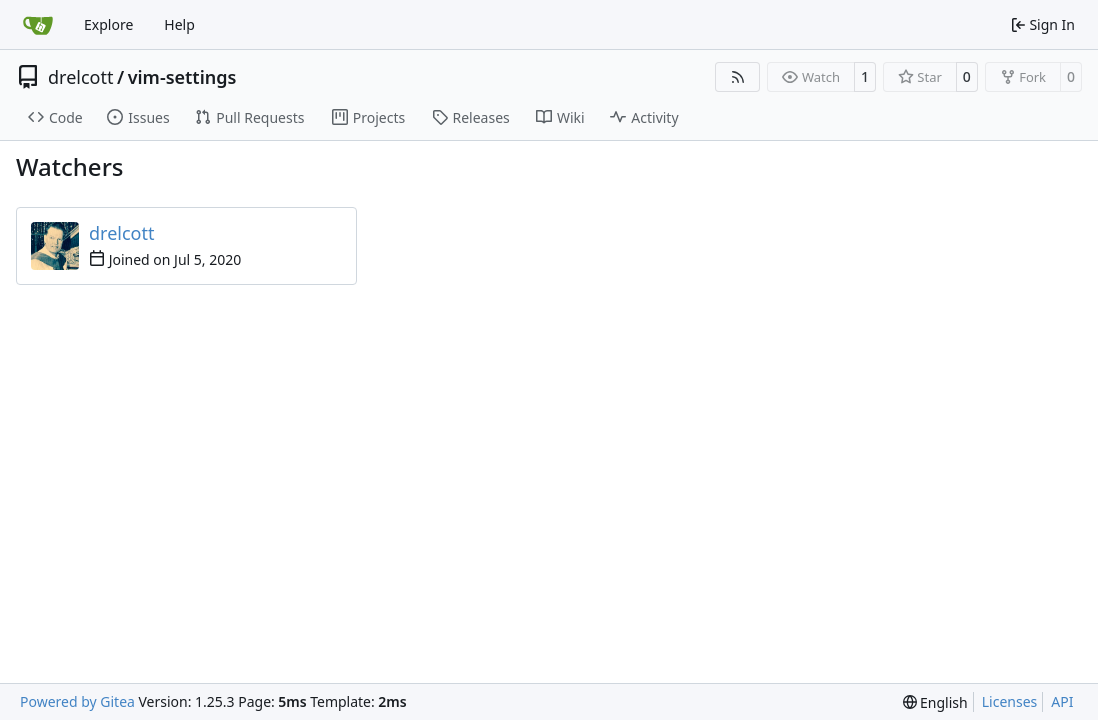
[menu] (935, 702)
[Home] (38, 25)
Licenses (1010, 701)
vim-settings (182, 77)
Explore (108, 24)
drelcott (80, 77)
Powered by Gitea (77, 701)
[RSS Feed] (738, 77)
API (1062, 701)
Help (179, 24)
